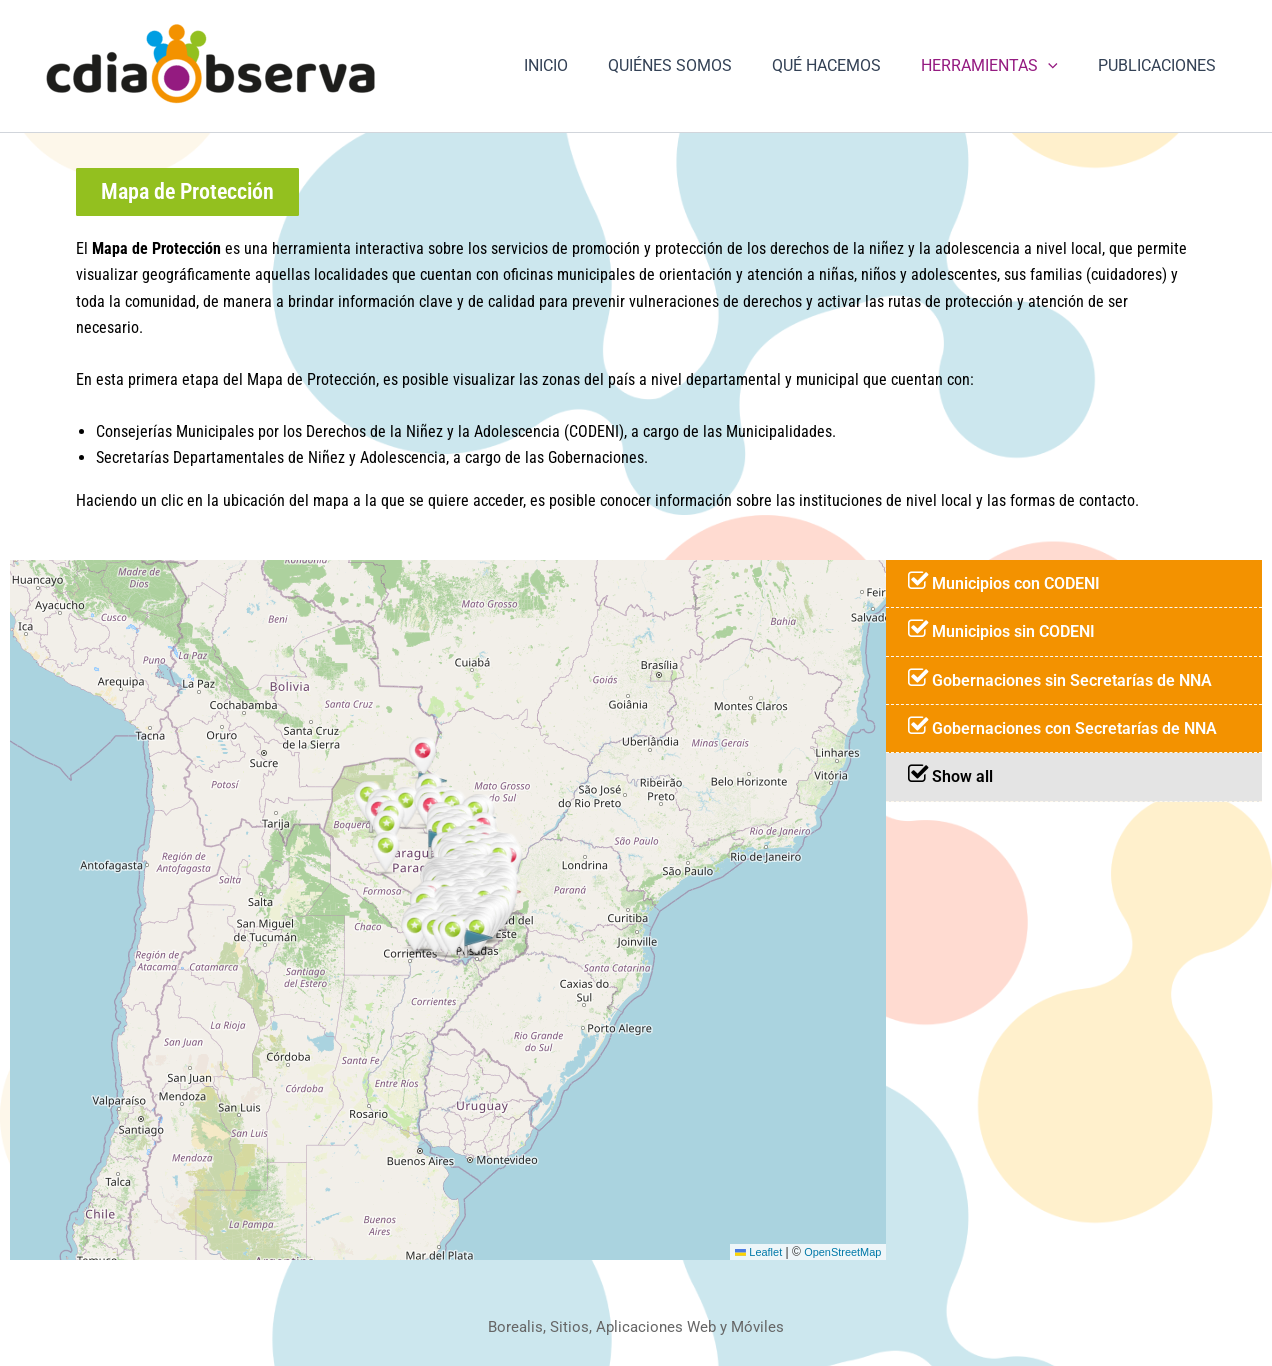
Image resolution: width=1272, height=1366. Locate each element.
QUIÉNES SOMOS (698, 65)
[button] (1060, 66)
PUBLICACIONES (1161, 65)
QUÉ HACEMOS (846, 65)
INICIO (582, 65)
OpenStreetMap (839, 1254)
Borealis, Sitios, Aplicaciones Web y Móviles (636, 1326)
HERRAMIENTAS (1001, 66)
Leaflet (748, 1254)
